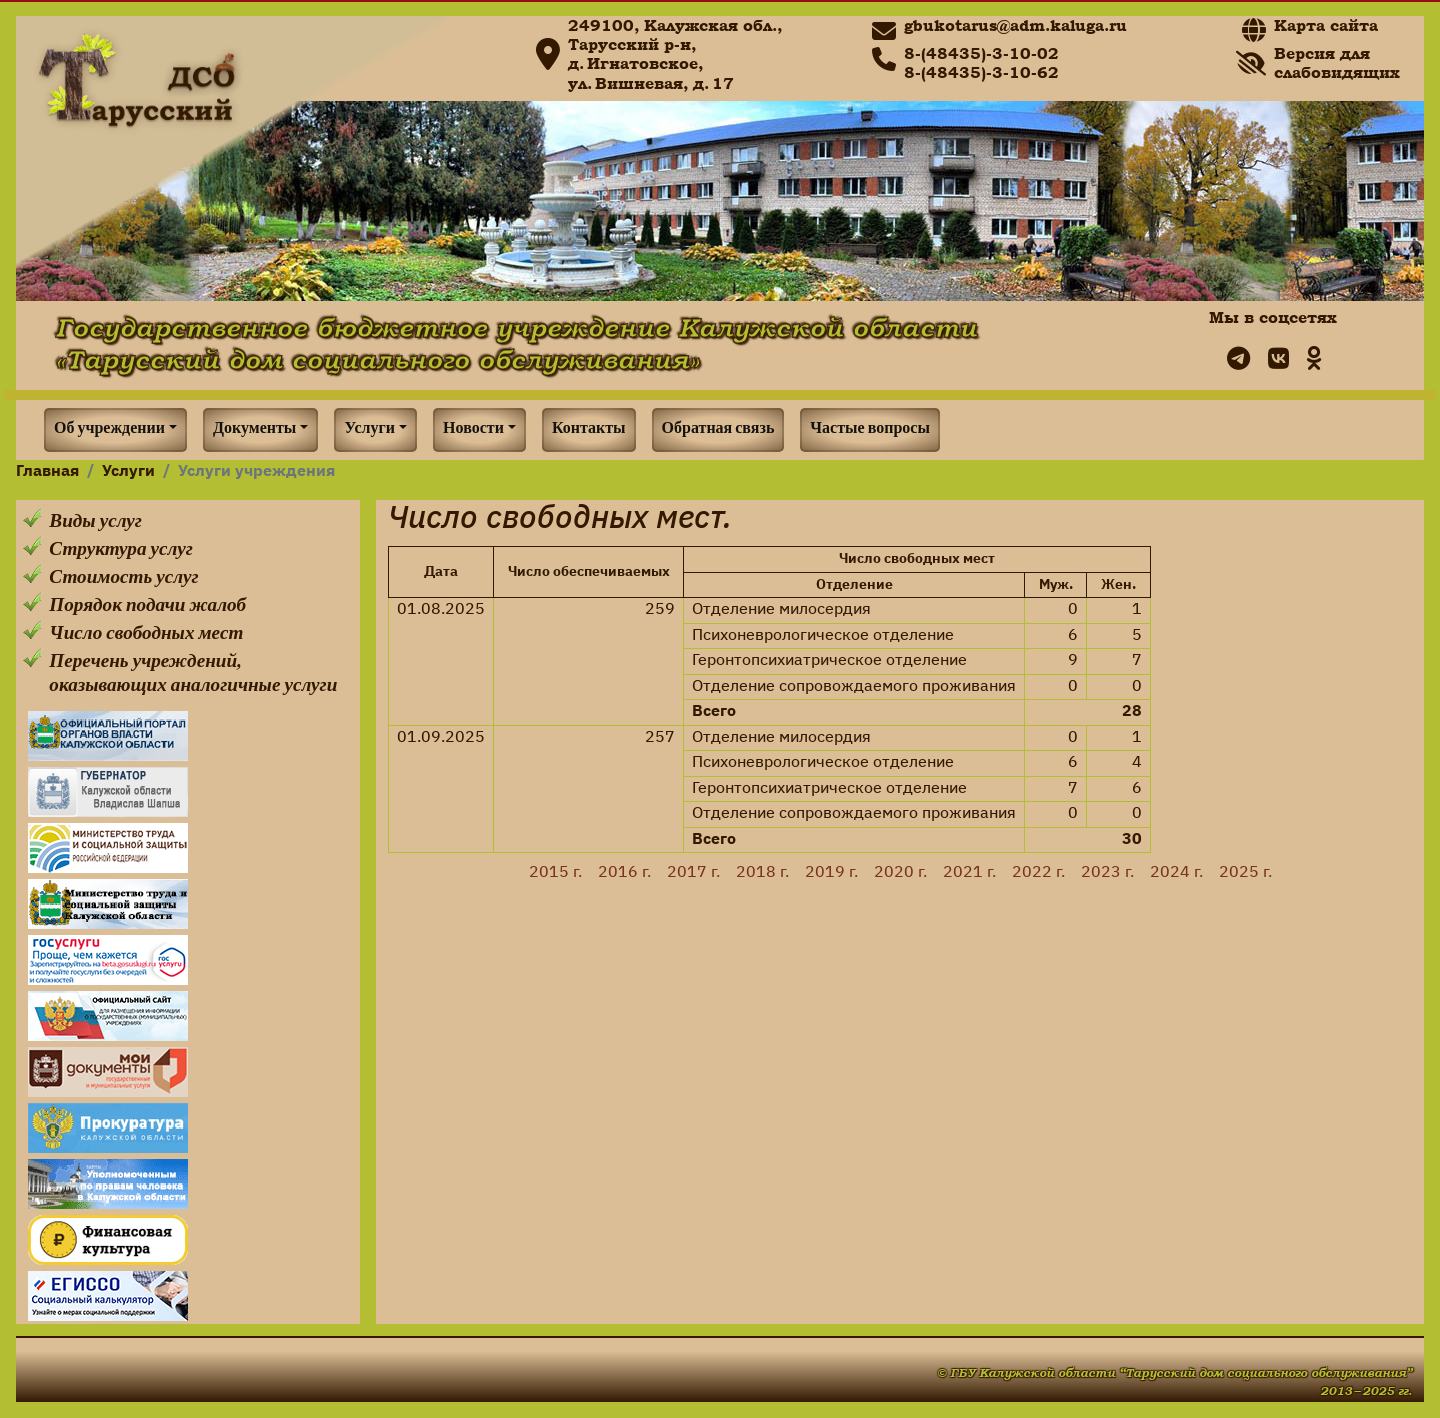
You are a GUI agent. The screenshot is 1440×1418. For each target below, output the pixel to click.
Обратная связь (718, 430)
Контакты (589, 430)
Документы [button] (254, 430)
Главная (47, 472)
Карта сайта (1326, 25)
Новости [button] (473, 430)
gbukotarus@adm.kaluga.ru (1015, 25)
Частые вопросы (870, 430)
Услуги (128, 472)
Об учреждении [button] (109, 430)
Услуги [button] (369, 430)
